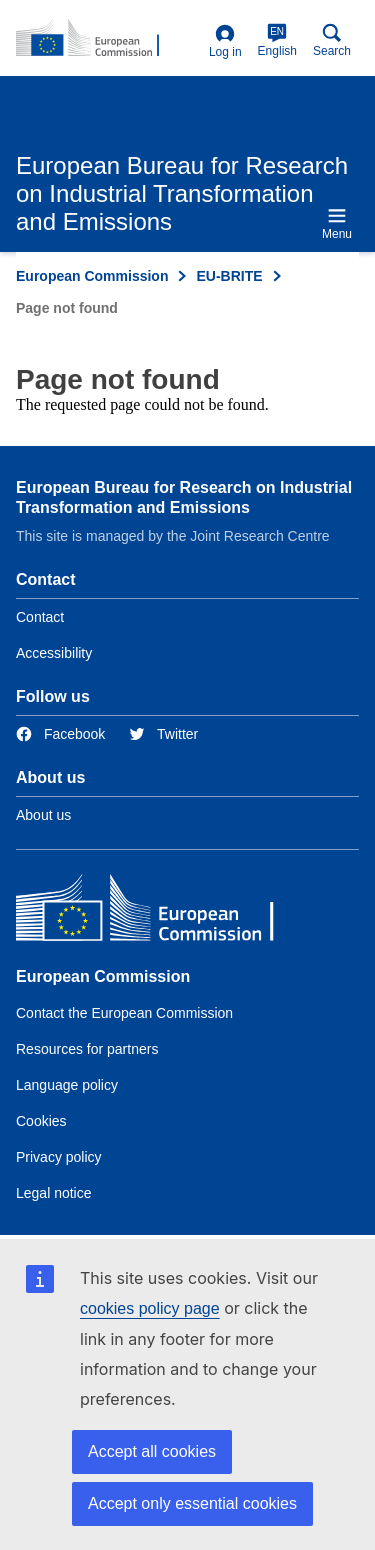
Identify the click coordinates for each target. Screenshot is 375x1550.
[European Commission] (161, 912)
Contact (40, 617)
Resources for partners (87, 1049)
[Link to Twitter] (163, 734)
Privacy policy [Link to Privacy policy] (59, 1157)
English (277, 40)
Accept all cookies (152, 1451)
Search (332, 40)
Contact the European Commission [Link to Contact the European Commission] (124, 1013)
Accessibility (54, 653)
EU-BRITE (229, 276)
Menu (337, 223)
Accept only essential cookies (192, 1503)
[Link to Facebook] (60, 734)
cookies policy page (150, 1308)
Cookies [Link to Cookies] (41, 1121)
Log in (225, 41)
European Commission (92, 276)
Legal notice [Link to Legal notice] (54, 1193)
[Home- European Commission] (108, 39)
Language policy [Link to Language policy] (67, 1085)
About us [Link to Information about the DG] (43, 815)
